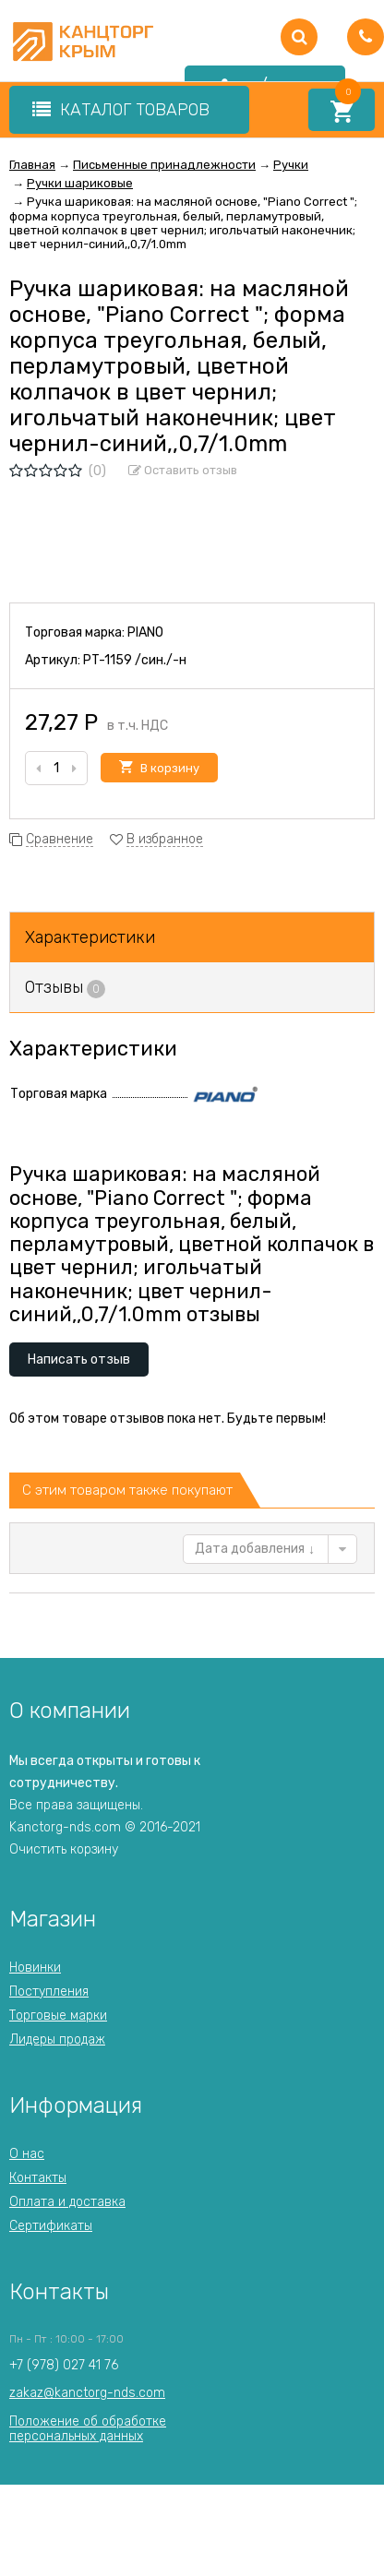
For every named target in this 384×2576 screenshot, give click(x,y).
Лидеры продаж (57, 2039)
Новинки (35, 1967)
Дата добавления (255, 1548)
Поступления (49, 1991)
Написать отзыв (79, 1359)
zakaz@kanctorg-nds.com (87, 2393)
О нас (26, 2154)
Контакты (37, 2178)
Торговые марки (58, 2015)
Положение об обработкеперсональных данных (87, 2429)
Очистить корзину (63, 1849)
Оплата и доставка (67, 2202)
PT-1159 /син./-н (134, 660)
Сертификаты (50, 2226)
